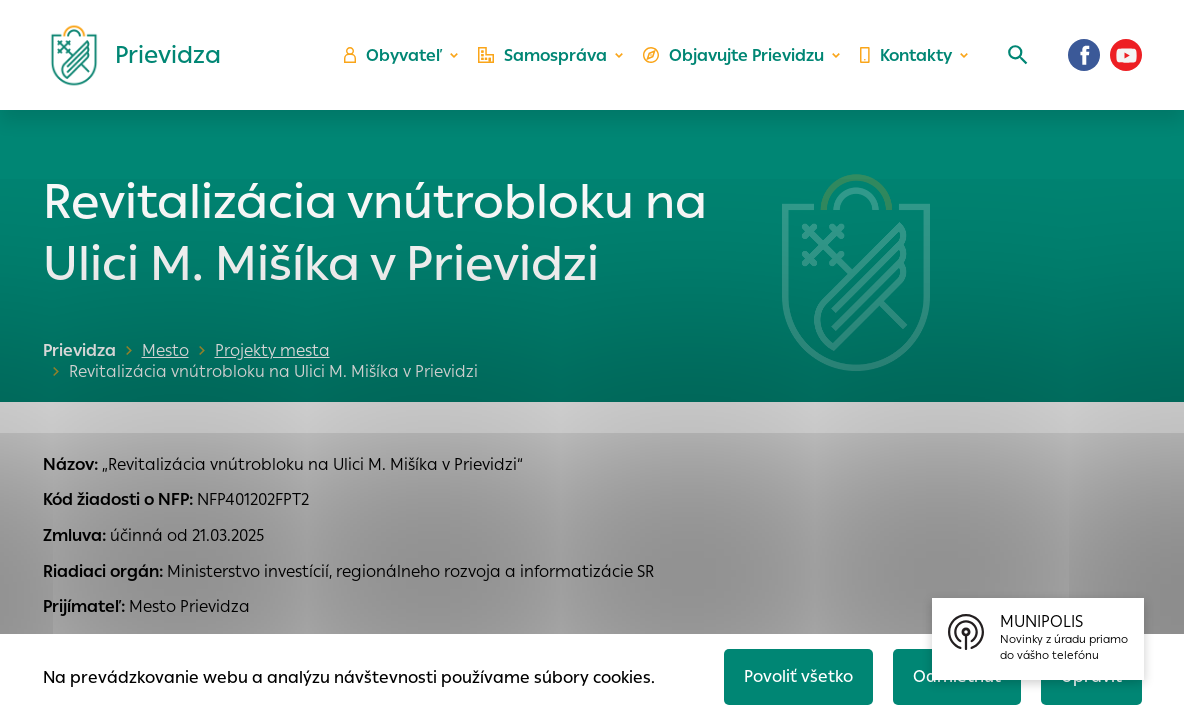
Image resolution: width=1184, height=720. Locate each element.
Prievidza (79, 350)
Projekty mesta (272, 350)
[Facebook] (1084, 55)
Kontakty (906, 55)
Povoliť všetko (798, 676)
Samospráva (542, 55)
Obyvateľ (393, 55)
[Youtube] (1126, 55)
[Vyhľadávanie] (1018, 55)
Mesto (165, 350)
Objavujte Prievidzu (733, 55)
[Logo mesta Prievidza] (128, 55)
